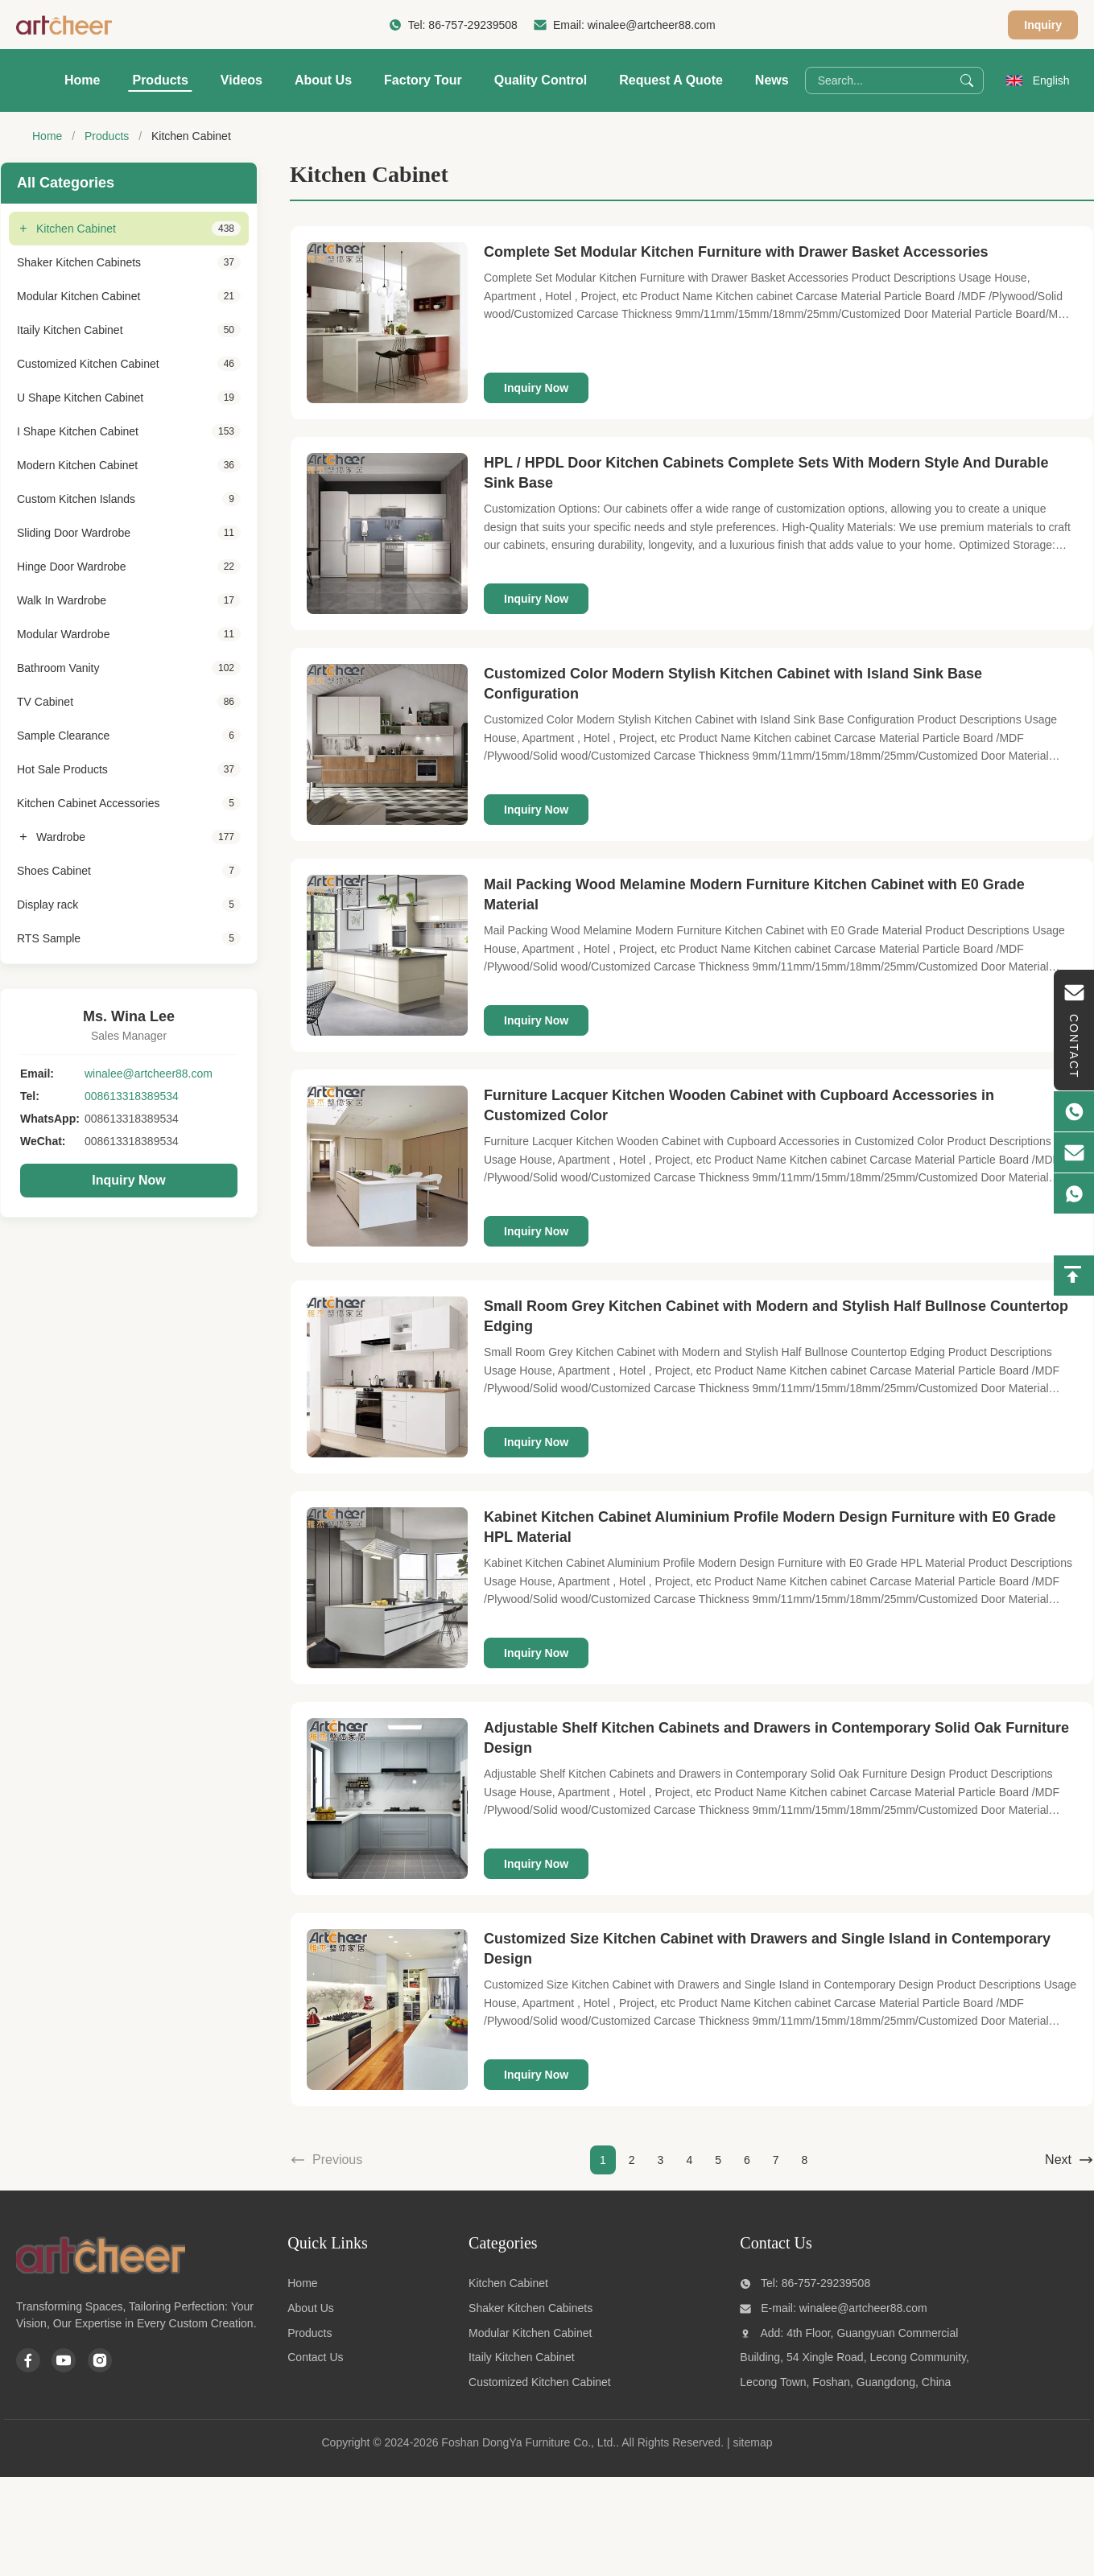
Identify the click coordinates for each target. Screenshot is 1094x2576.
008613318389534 (132, 1096)
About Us (323, 80)
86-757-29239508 (473, 25)
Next (1069, 2160)
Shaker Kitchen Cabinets (530, 2308)
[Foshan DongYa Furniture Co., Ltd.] (100, 2274)
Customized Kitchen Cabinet (540, 2382)
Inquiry (1043, 25)
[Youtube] (64, 2360)
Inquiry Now (129, 1180)
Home (82, 80)
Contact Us (315, 2357)
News (772, 80)
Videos (241, 80)
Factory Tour (423, 80)
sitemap (752, 2442)
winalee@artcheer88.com (652, 25)
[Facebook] (28, 2360)
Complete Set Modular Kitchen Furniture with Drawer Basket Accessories (736, 252)
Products (160, 80)
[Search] (967, 80)
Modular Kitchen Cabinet (530, 2333)
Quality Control (541, 80)
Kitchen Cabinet (508, 2283)
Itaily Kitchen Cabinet (522, 2357)
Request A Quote (671, 80)
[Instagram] (100, 2360)
